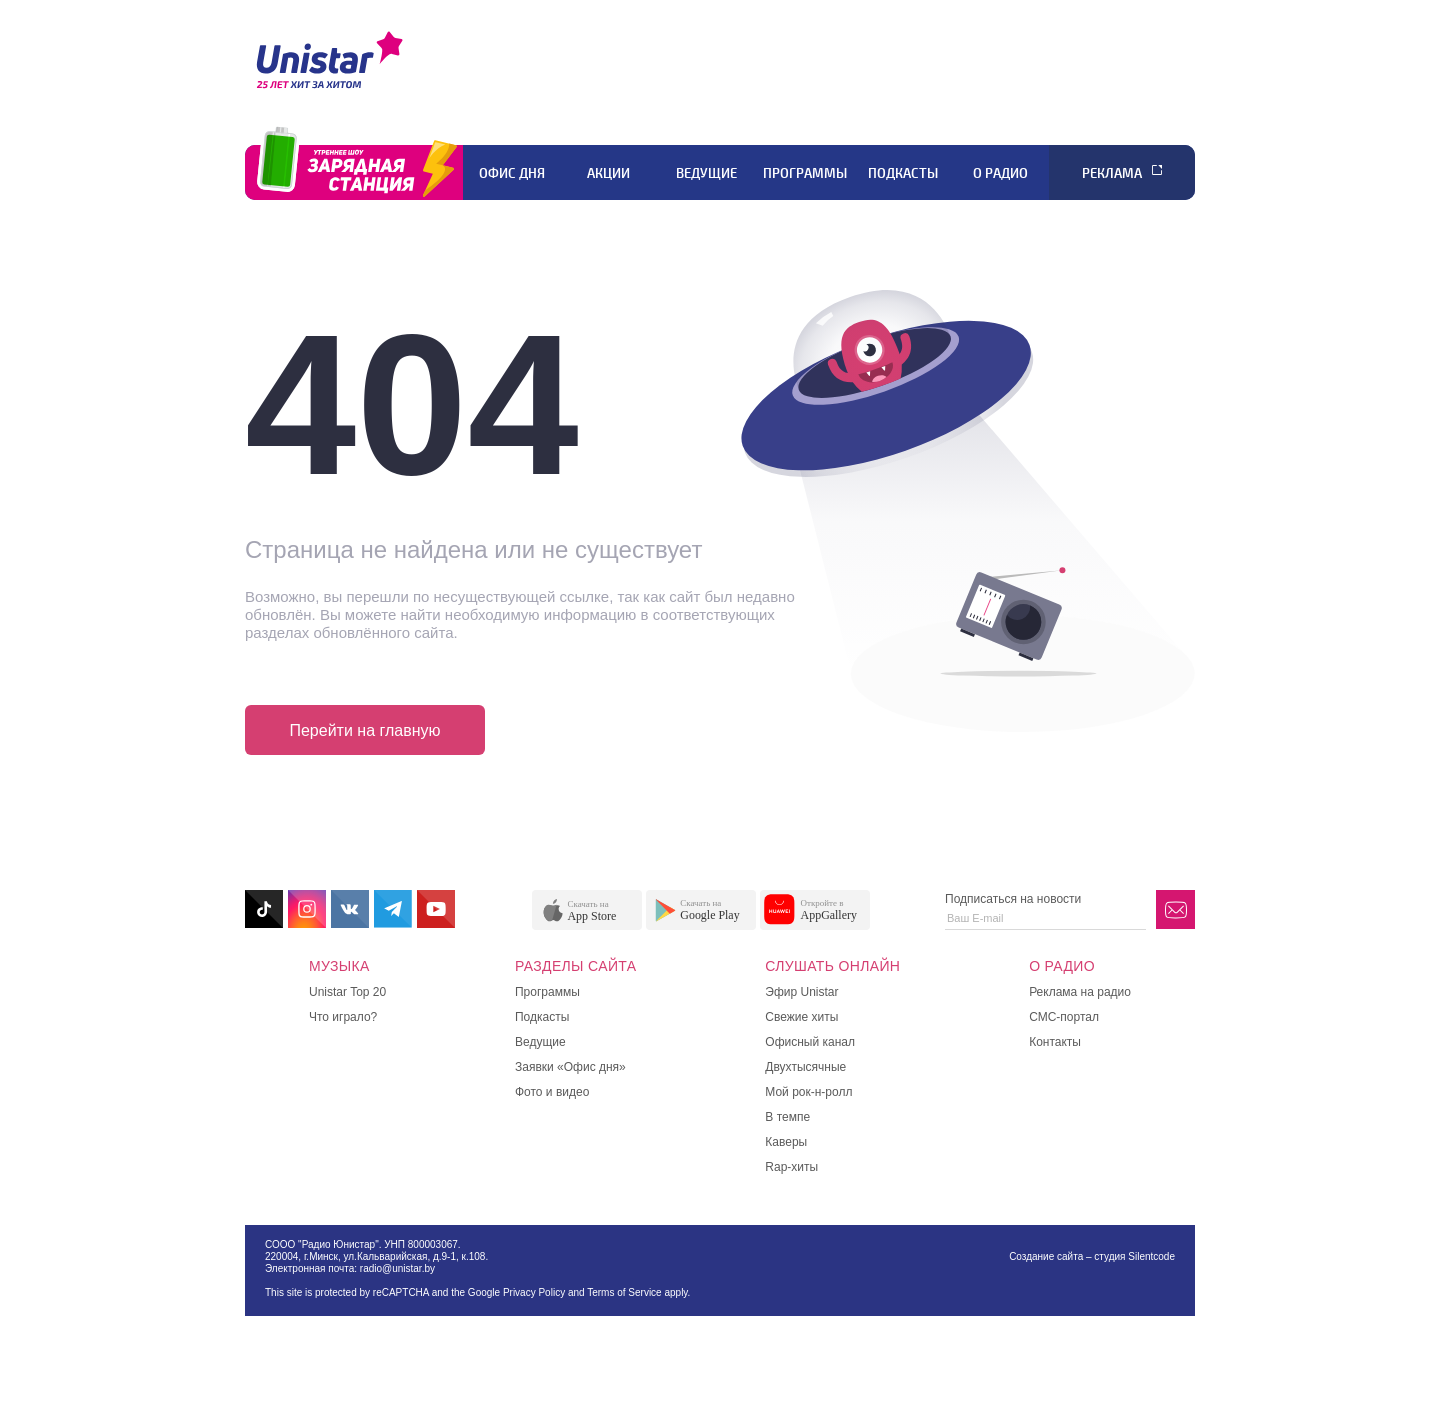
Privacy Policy (534, 1292)
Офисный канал (810, 1042)
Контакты (1055, 1042)
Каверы (786, 1142)
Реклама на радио (1080, 992)
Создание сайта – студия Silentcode (1092, 1256)
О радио (1000, 173)
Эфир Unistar (801, 992)
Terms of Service (624, 1292)
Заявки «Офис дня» (570, 1067)
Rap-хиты (791, 1167)
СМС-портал (1064, 1017)
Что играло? (343, 1017)
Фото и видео (552, 1092)
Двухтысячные (805, 1067)
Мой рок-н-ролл (808, 1092)
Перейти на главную (364, 730)
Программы (805, 173)
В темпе (787, 1117)
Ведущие (706, 173)
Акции (608, 173)
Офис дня (512, 173)
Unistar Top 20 (347, 992)
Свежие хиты (801, 1017)
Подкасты (903, 173)
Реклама (1112, 173)
